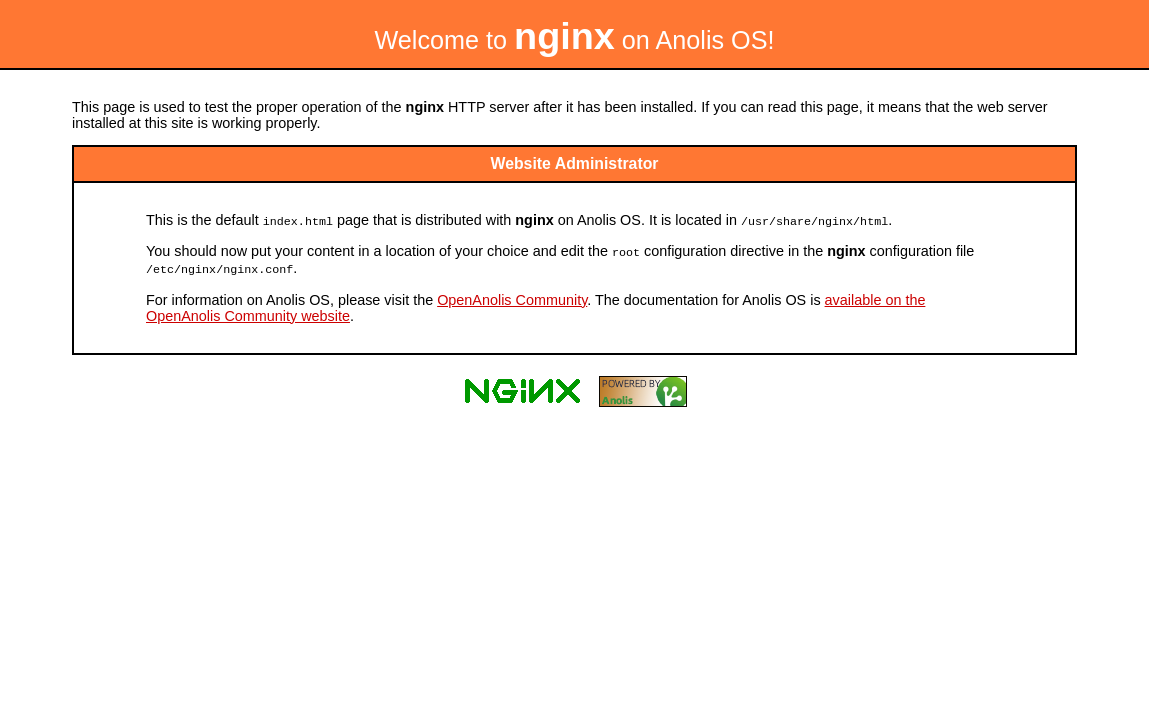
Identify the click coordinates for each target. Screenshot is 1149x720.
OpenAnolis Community (512, 297)
